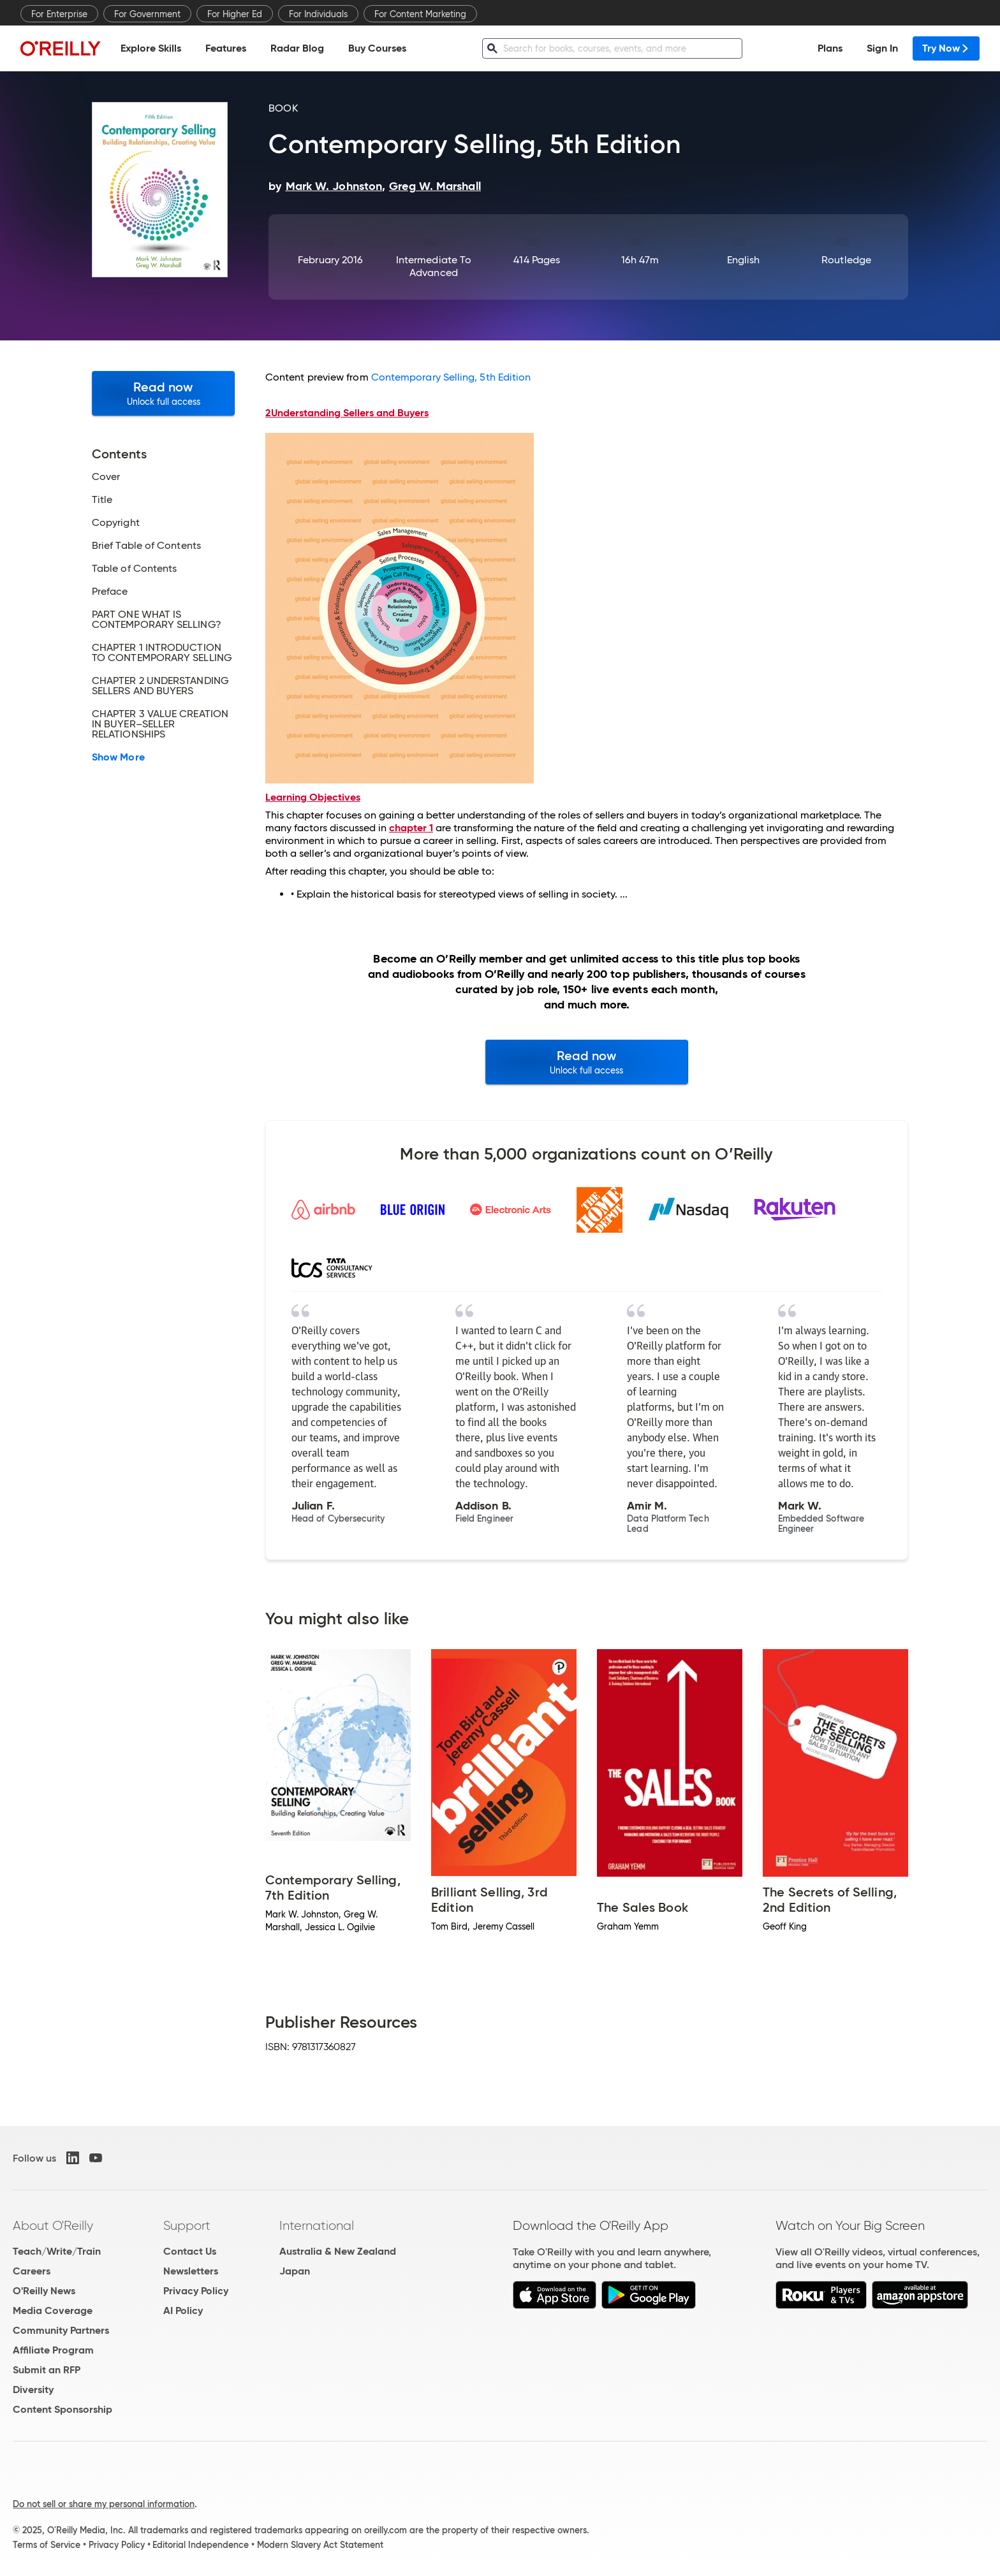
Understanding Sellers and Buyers (347, 412)
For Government (147, 14)
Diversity (33, 2389)
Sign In (882, 48)
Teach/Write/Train (57, 2251)
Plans (830, 48)
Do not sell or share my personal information (104, 2504)
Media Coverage (52, 2310)
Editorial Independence (200, 2545)
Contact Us (189, 2251)
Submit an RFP (46, 2369)
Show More (118, 757)
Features (225, 48)
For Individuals (318, 14)
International (316, 2225)
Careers (31, 2271)
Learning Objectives (312, 797)
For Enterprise (59, 14)
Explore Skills (151, 48)
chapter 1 (411, 827)
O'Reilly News (44, 2290)
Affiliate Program (53, 2350)
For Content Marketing (420, 14)
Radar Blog (297, 48)
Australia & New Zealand (337, 2251)
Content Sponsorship (62, 2409)
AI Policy (183, 2310)
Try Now (946, 48)
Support (186, 2225)
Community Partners (61, 2330)
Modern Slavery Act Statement (320, 2545)
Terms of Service (46, 2545)
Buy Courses (377, 48)
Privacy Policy (195, 2290)
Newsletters (190, 2271)
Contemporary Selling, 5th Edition (451, 377)
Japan (294, 2271)
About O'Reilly (53, 2225)
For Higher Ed (234, 14)
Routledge (846, 260)
